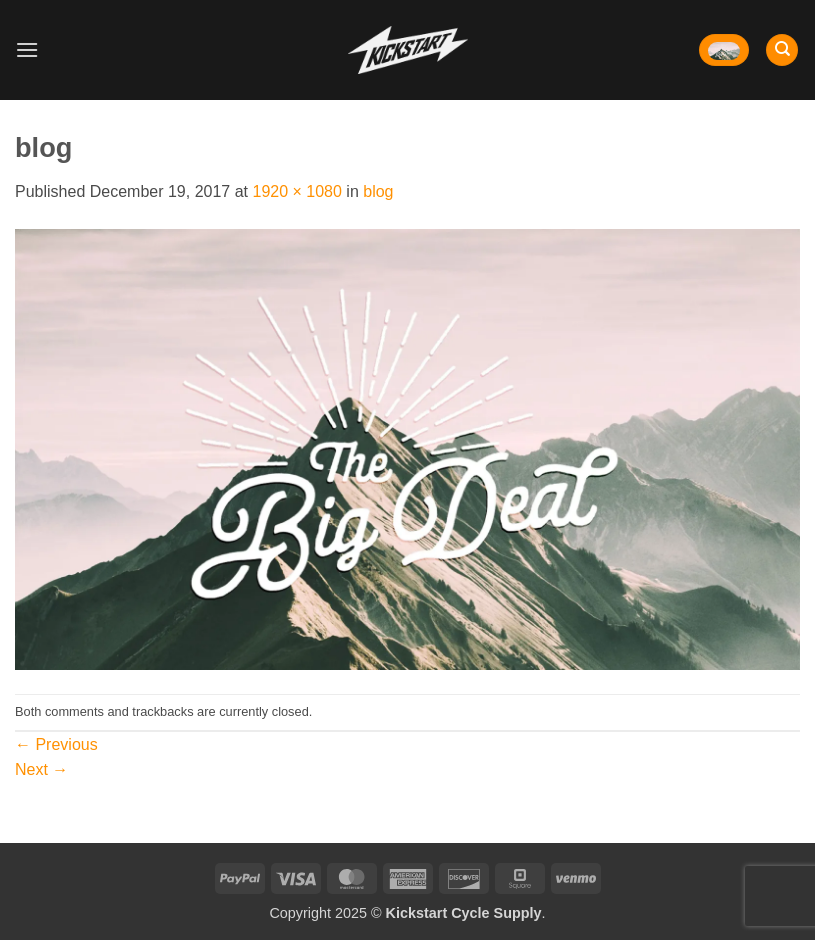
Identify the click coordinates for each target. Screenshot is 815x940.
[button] (27, 49)
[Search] (782, 50)
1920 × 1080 (296, 191)
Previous (56, 744)
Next (41, 769)
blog (378, 191)
